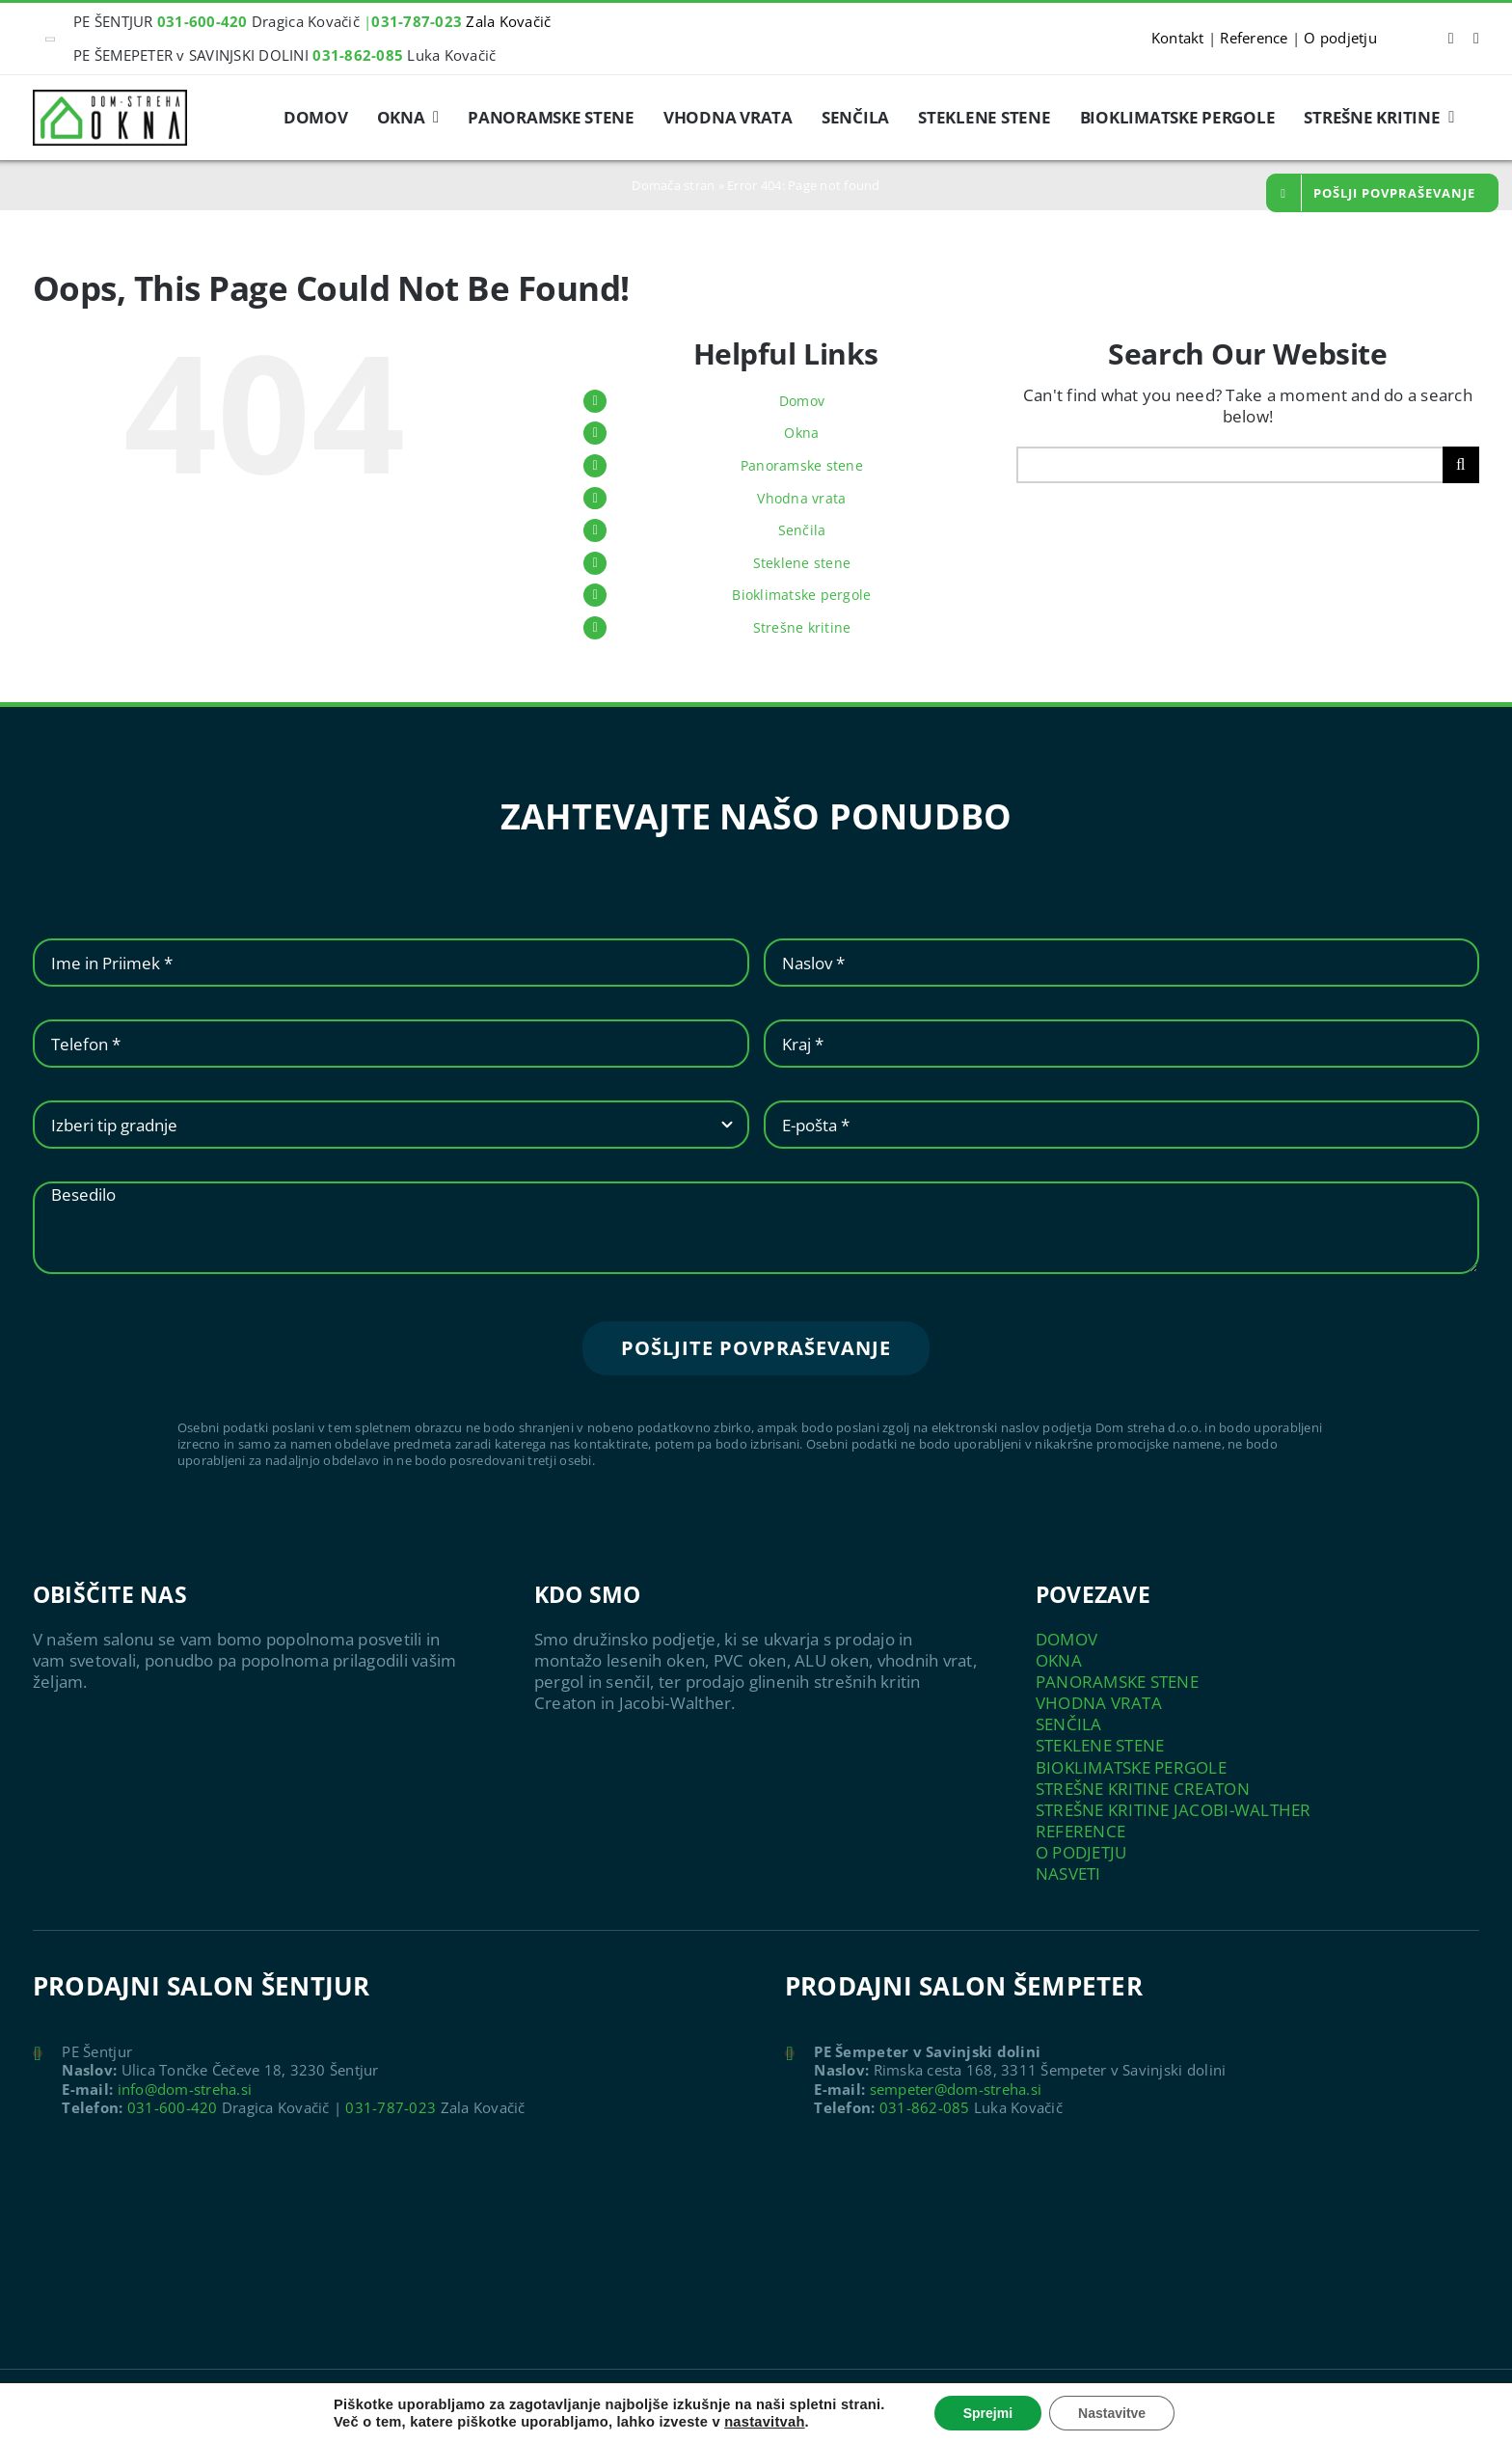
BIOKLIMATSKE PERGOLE (1131, 1767)
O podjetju (1340, 37)
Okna (801, 432)
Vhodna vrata (801, 498)
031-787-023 (390, 2107)
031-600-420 (172, 2107)
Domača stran (673, 185)
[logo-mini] (110, 98)
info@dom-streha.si (185, 2089)
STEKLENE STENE (1100, 1745)
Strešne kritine (802, 627)
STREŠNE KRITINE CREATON (1143, 1789)
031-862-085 (924, 2107)
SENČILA (1069, 1724)
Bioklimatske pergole (801, 594)
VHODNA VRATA (1099, 1703)
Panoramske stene (802, 465)
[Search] (1461, 465)
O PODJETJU (1081, 1852)
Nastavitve (1112, 2413)
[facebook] (1451, 38)
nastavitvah (764, 2421)
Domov (801, 401)
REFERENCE (1080, 1831)
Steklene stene (802, 563)
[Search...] (1229, 465)
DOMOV (1066, 1639)
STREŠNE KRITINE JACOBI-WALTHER (1173, 1810)
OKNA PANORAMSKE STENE (1117, 1671)
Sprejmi (987, 2413)
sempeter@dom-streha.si (956, 2089)
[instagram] (1476, 38)
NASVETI (1068, 1873)
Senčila (802, 530)
